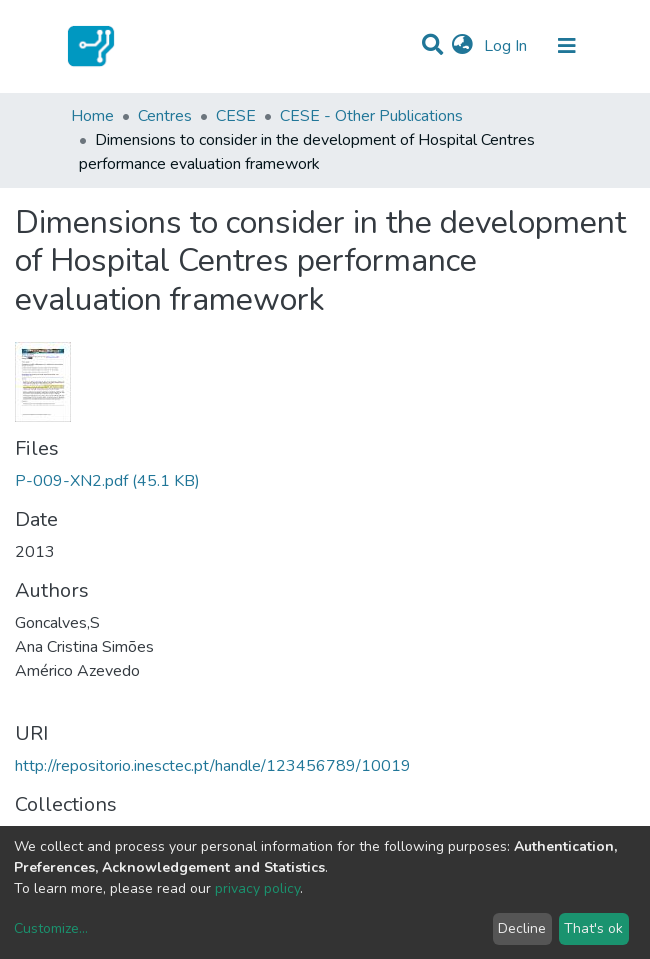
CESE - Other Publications (371, 116)
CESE (236, 116)
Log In (507, 46)
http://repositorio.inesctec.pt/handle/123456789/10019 (213, 766)
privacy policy (257, 888)
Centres (165, 116)
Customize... (51, 928)
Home (92, 116)
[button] (462, 46)
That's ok (593, 928)
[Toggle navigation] (567, 46)
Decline (522, 928)
